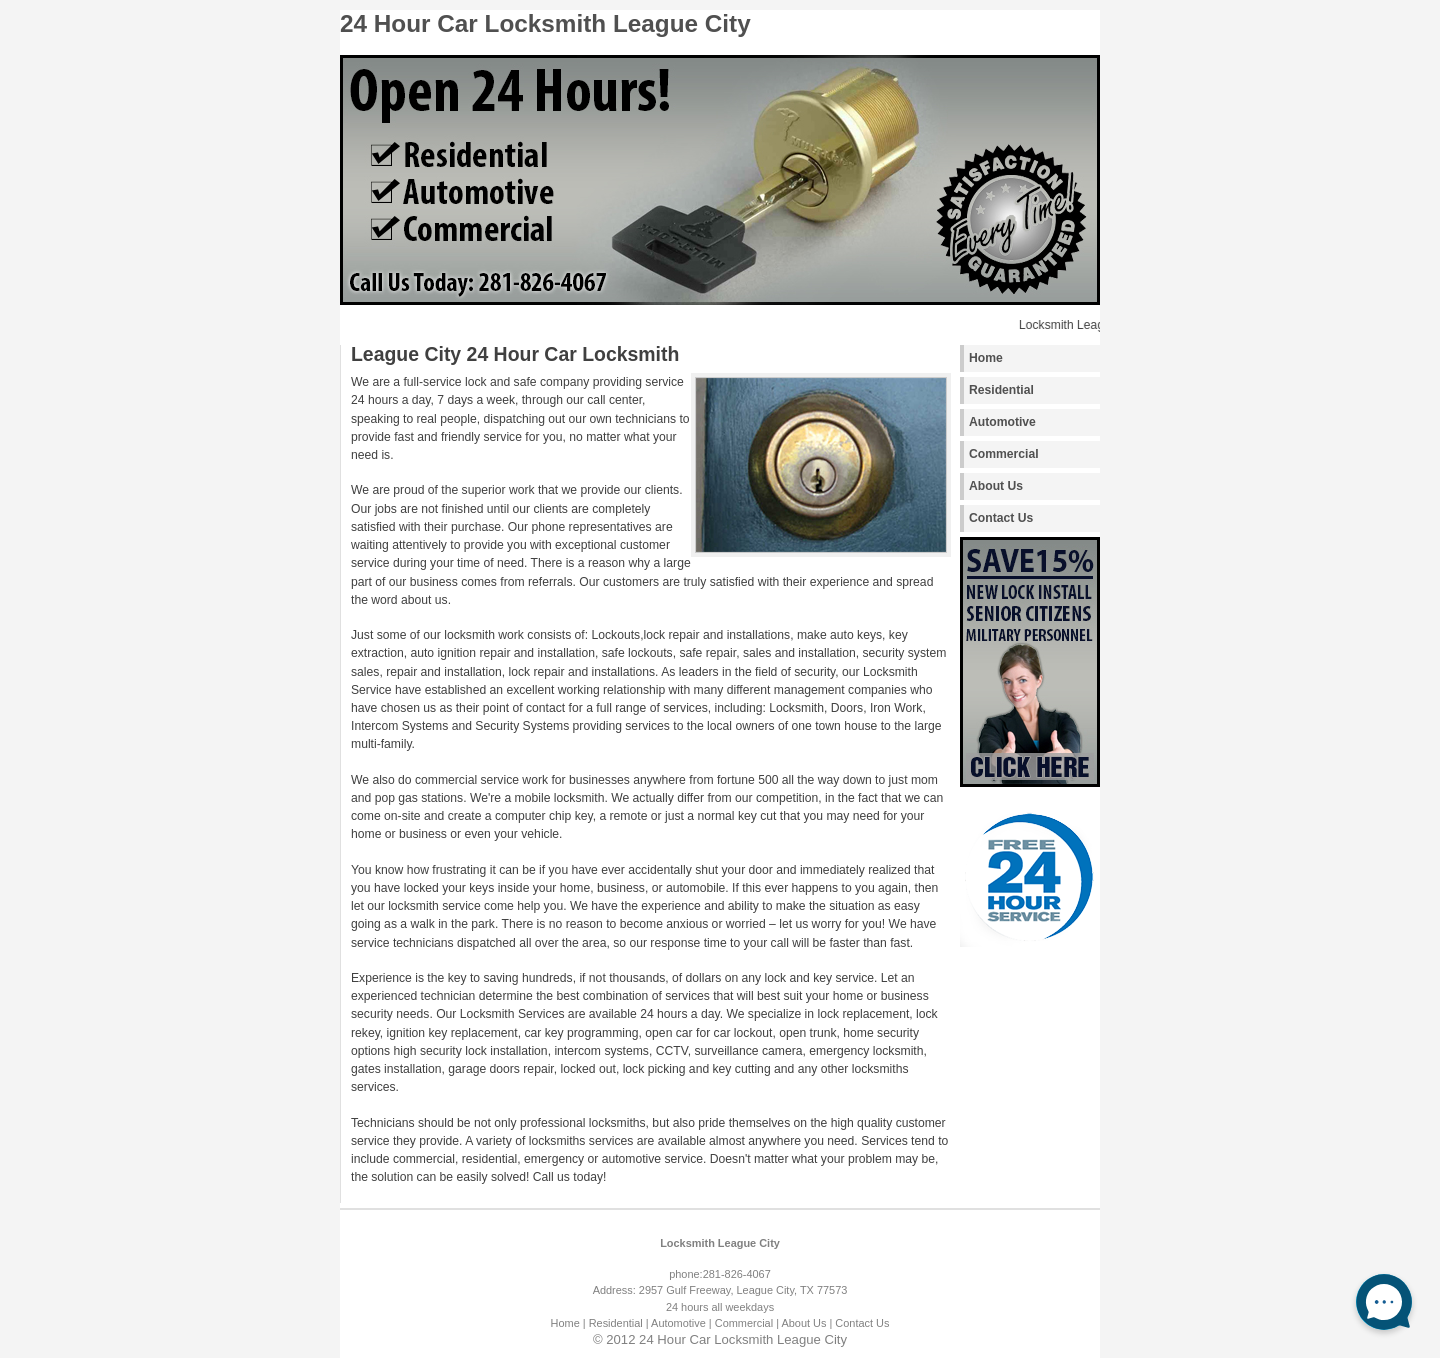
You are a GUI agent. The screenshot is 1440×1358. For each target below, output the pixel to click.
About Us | (806, 1323)
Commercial (1004, 454)
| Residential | (616, 1323)
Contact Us (1001, 518)
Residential (1001, 390)
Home (986, 358)
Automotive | (681, 1323)
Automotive (1002, 422)
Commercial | (747, 1323)
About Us (996, 486)
